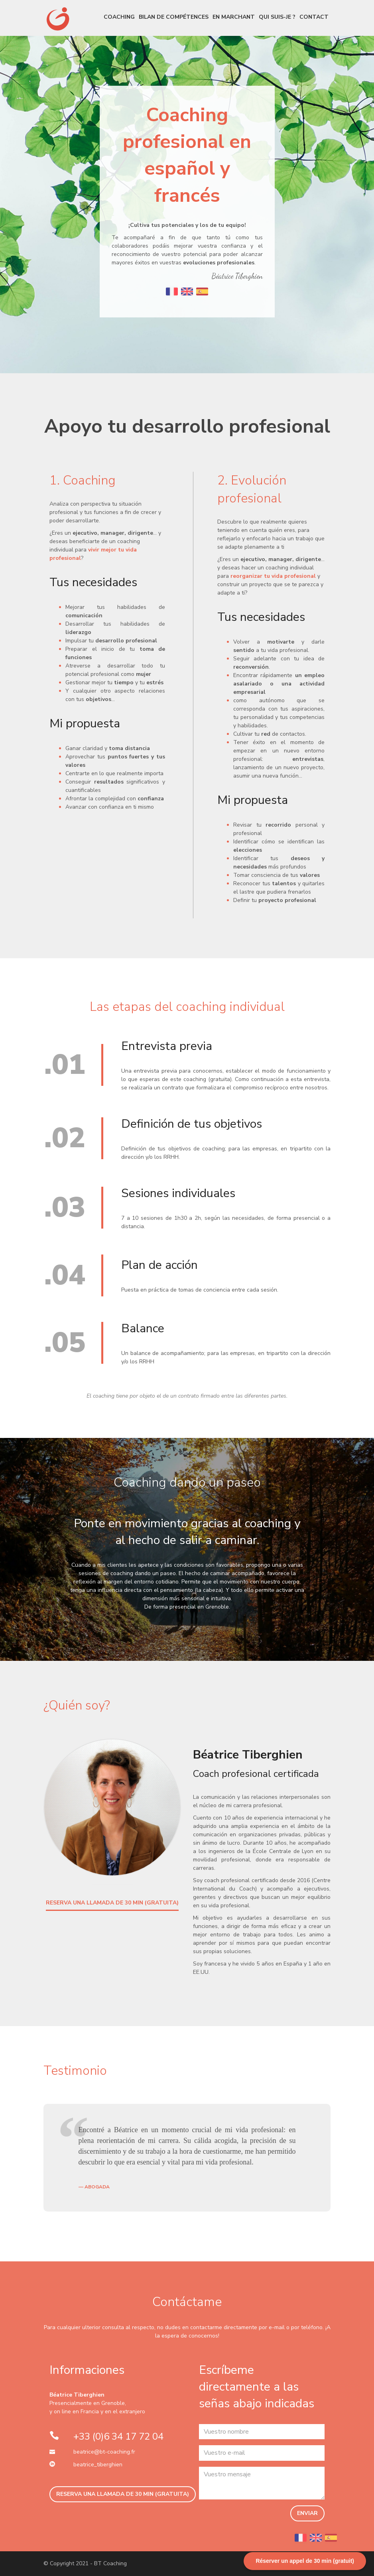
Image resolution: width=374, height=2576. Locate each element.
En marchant (234, 17)
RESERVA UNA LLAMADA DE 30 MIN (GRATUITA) (112, 1902)
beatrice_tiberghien (97, 2464)
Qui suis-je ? (277, 17)
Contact (314, 17)
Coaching (119, 17)
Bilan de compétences (174, 17)
